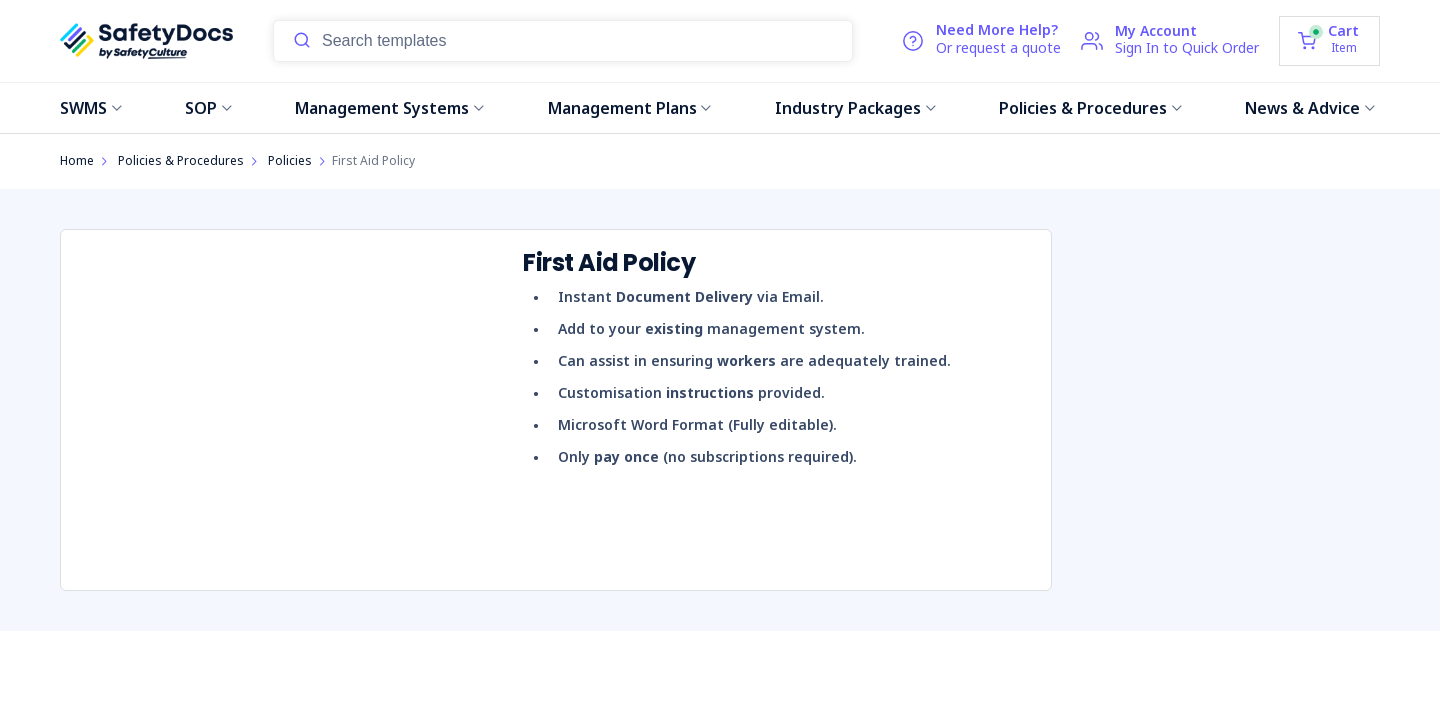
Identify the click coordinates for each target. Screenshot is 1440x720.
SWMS (91, 108)
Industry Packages (855, 108)
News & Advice (1310, 108)
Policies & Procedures (1090, 108)
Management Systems (389, 108)
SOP (208, 108)
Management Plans (630, 108)
